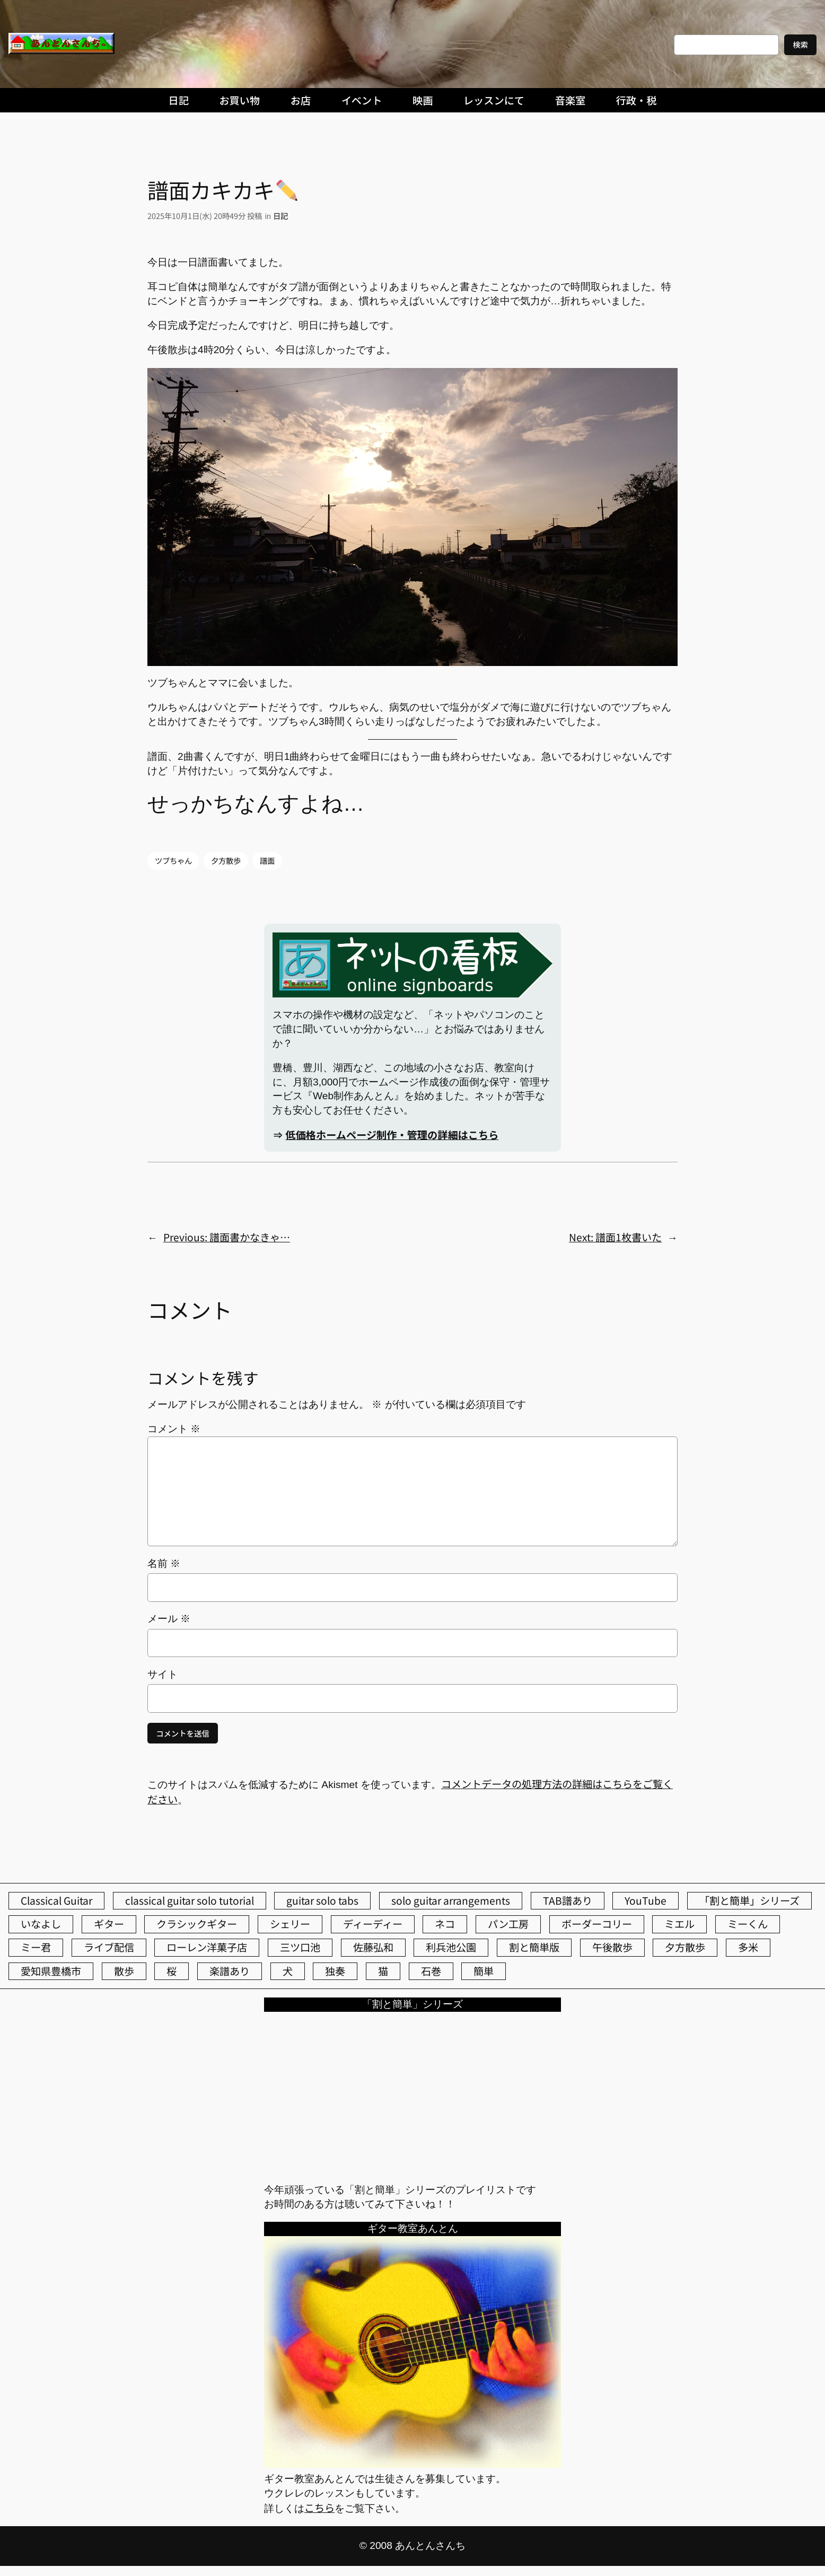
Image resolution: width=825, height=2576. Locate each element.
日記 (280, 215)
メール (168, 1618)
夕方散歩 (226, 860)
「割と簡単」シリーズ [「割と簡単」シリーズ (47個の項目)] (749, 1900)
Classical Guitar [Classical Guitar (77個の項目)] (56, 1900)
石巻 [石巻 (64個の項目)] (431, 1971)
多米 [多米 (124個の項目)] (748, 1947)
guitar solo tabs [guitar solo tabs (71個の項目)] (322, 1900)
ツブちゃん (173, 860)
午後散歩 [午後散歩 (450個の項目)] (612, 1947)
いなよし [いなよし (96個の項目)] (41, 1923)
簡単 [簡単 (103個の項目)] (483, 1971)
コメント (173, 1428)
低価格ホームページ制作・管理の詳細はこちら (391, 1134)
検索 (800, 44)
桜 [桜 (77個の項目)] (171, 1971)
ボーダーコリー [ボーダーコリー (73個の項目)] (596, 1923)
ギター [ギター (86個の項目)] (109, 1923)
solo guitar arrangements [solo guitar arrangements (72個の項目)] (450, 1900)
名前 (163, 1563)
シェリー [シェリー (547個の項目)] (290, 1923)
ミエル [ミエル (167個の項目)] (679, 1923)
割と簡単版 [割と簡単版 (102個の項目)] (534, 1947)
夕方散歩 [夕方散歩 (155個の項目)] (685, 1947)
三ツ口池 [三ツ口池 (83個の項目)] (300, 1947)
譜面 (267, 860)
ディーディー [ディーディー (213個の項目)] (372, 1923)
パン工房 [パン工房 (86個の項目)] (508, 1923)
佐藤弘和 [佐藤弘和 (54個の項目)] (373, 1947)
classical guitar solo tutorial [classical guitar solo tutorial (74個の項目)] (189, 1900)
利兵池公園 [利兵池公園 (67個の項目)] (451, 1947)
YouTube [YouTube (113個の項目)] (645, 1900)
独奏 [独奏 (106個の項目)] (335, 1971)
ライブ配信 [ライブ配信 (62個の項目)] (109, 1947)
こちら (319, 2507)
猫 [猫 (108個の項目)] (383, 1971)
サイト (162, 1674)
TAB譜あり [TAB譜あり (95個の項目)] (567, 1900)
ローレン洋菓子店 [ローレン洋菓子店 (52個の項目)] (206, 1947)
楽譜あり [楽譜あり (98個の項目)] (229, 1971)
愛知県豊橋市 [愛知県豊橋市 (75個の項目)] (51, 1971)
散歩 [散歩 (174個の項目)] (124, 1971)
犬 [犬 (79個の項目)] (288, 1971)
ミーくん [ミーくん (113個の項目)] (747, 1923)
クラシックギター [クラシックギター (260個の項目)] (196, 1923)
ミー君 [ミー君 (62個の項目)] (36, 1947)
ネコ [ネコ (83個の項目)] (445, 1923)
